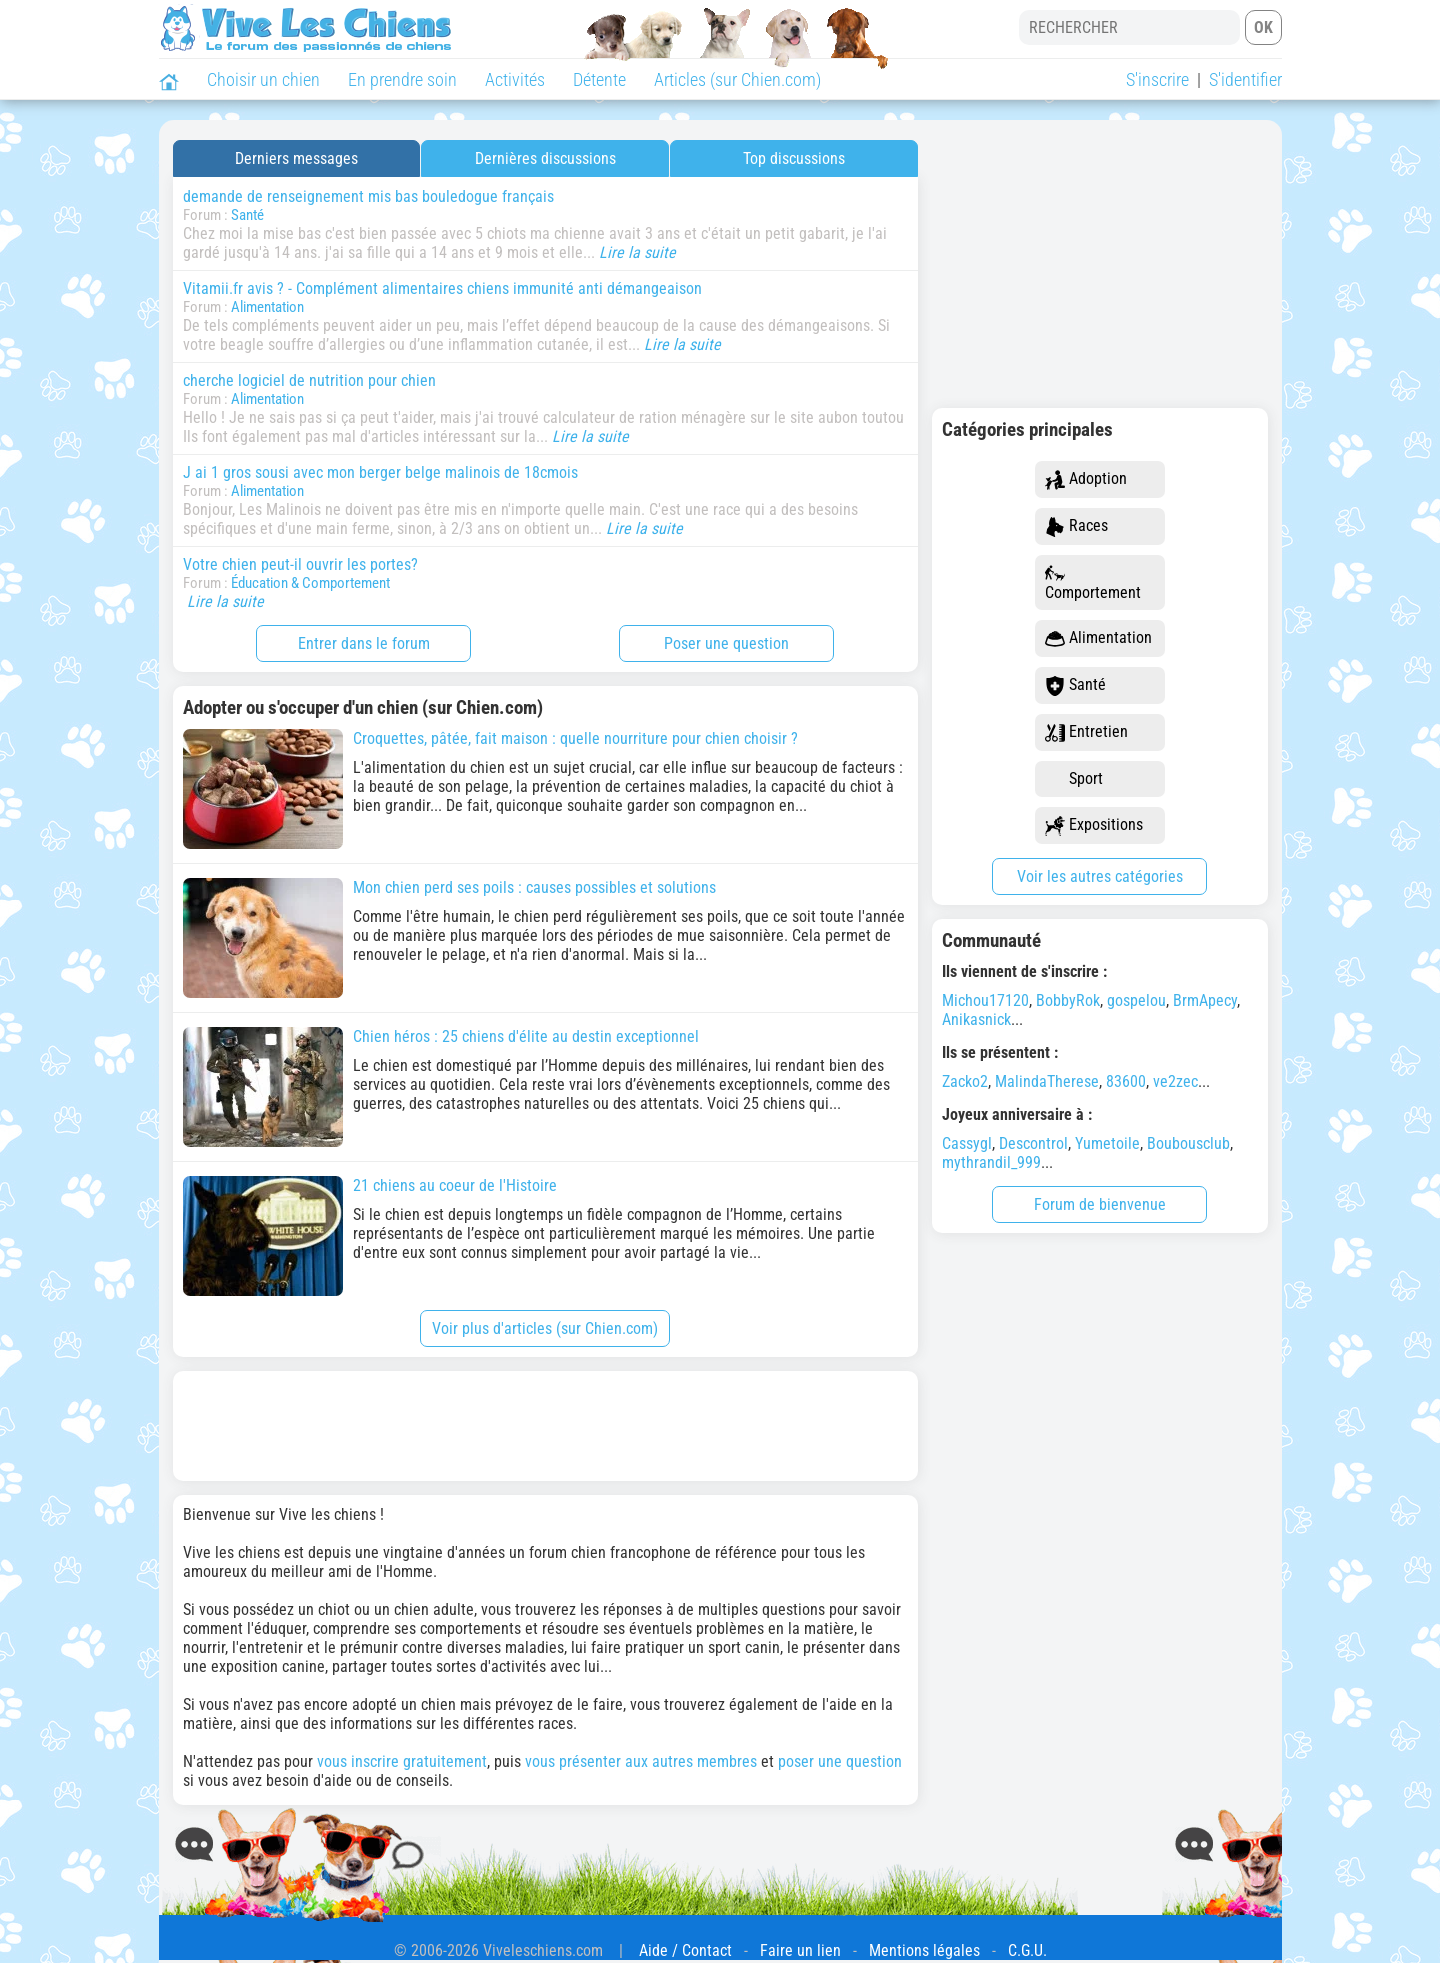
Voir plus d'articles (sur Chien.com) (545, 1328)
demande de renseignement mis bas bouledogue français (368, 196)
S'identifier (1245, 79)
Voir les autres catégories (1100, 876)
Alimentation (267, 307)
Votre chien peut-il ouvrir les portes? (300, 564)
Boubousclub (1188, 1143)
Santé (247, 215)
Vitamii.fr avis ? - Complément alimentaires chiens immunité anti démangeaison (442, 288)
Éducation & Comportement (310, 583)
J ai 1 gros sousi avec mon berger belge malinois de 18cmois (380, 472)
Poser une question (726, 643)
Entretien (1086, 732)
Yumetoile (1107, 1143)
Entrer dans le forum (364, 643)
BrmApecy (1205, 1000)
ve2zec (1175, 1081)
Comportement (1093, 582)
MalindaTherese (1047, 1081)
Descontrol (1033, 1143)
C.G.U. (1027, 1950)
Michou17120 (985, 1000)
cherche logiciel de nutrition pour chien (309, 380)
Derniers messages (296, 158)
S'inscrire (1157, 79)
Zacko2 (965, 1081)
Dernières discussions (545, 158)
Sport (1074, 779)
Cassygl (967, 1143)
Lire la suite (637, 252)
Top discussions (794, 158)
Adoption (1086, 479)
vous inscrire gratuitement (402, 1761)
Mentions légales (924, 1950)
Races (1076, 526)
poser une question (840, 1761)
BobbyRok (1068, 1000)
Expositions (1094, 825)
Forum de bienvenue (1100, 1204)
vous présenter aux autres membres (641, 1761)
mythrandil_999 (991, 1162)
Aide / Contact (685, 1950)
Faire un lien (800, 1950)
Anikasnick (976, 1019)
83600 (1126, 1081)
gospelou (1136, 1000)
